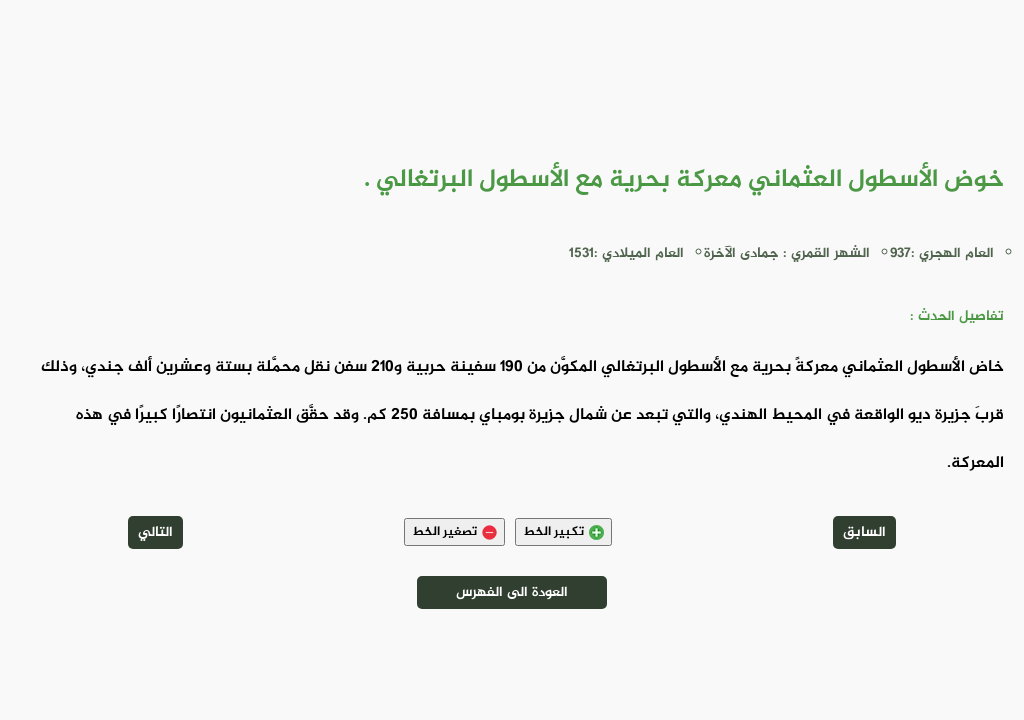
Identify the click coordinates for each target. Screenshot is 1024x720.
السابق (864, 532)
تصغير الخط (454, 532)
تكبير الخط (563, 532)
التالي (155, 532)
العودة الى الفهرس (512, 592)
